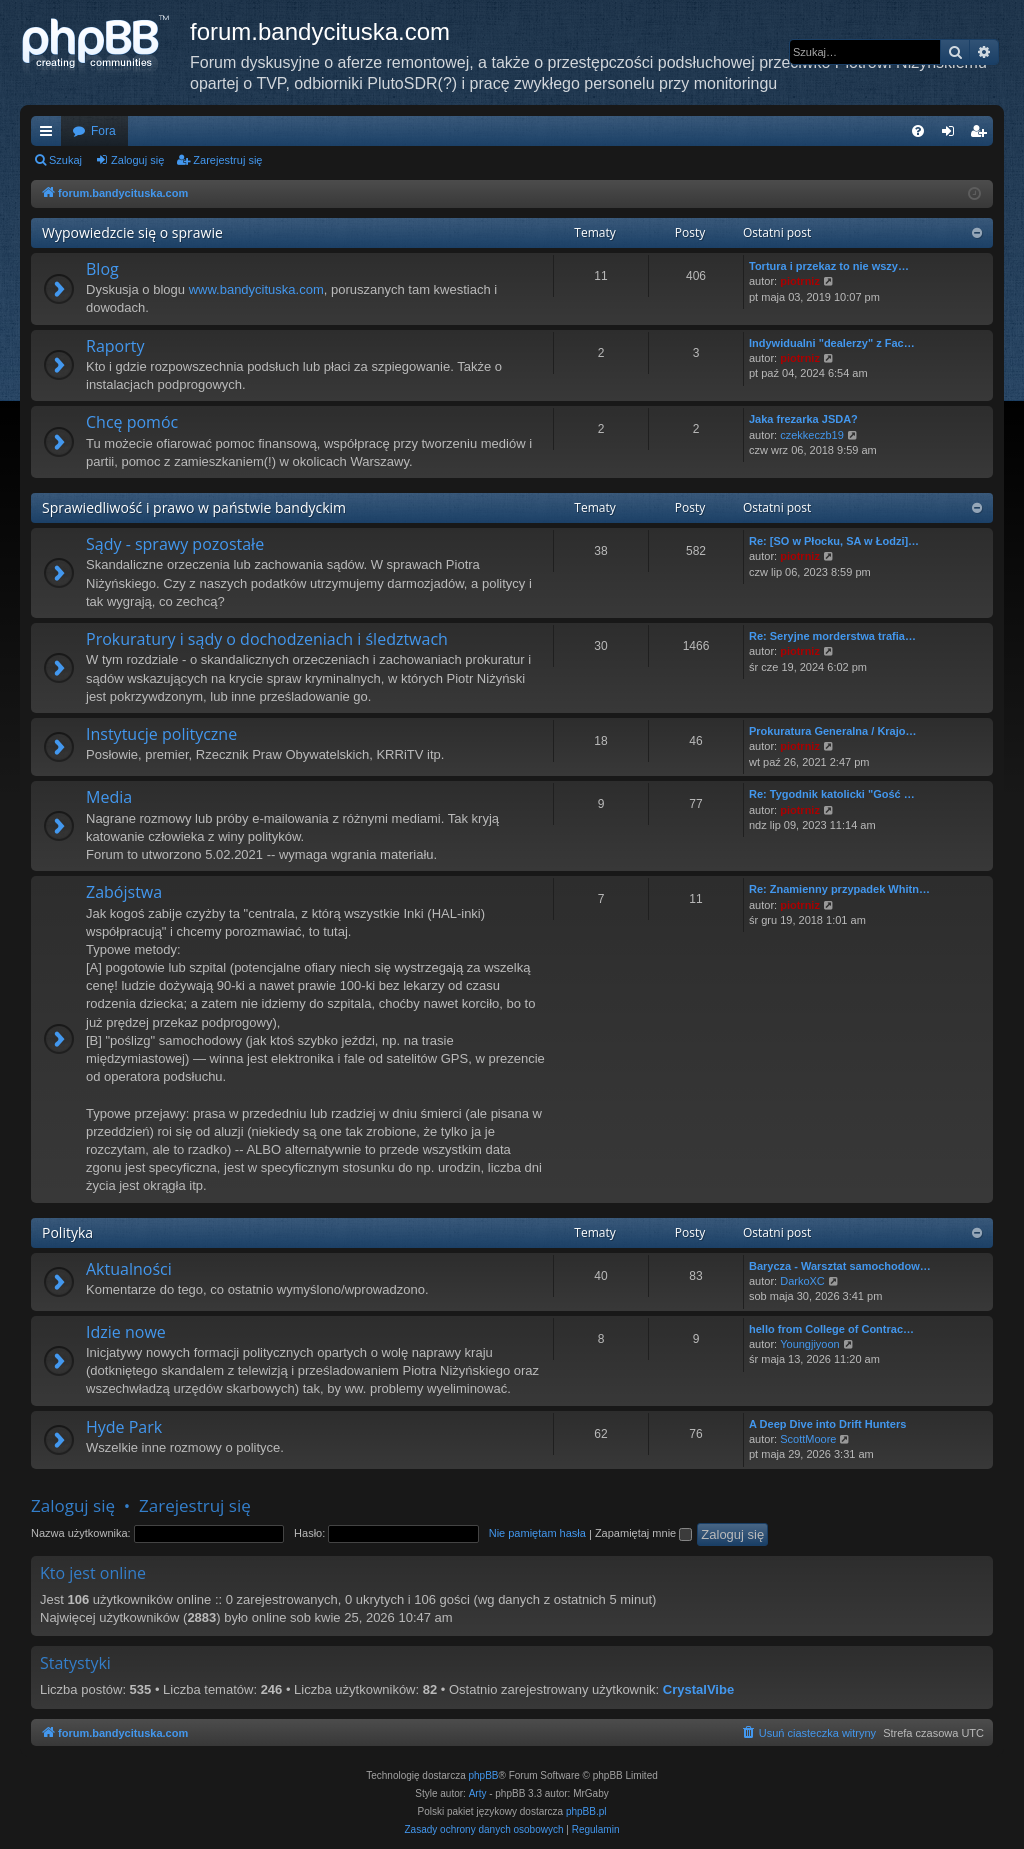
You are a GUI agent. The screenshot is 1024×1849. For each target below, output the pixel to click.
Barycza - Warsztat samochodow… (840, 1266)
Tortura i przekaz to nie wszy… (829, 266)
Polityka (67, 1232)
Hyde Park (124, 1427)
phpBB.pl (586, 1811)
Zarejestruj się (227, 160)
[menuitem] (918, 131)
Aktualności (129, 1269)
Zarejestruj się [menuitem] (982, 135)
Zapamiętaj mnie (643, 1533)
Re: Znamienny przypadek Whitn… (839, 889)
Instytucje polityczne (161, 734)
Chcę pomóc (132, 422)
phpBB (484, 1775)
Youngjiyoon (810, 1344)
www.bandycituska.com (256, 289)
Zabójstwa (124, 892)
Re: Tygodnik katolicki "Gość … (832, 794)
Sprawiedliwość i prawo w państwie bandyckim (194, 507)
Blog (102, 269)
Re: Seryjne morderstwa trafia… (832, 636)
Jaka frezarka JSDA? (803, 419)
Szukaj (65, 160)
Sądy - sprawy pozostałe (175, 544)
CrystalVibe (698, 1689)
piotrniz (800, 281)
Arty (478, 1793)
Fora (103, 131)
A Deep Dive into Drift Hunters (827, 1424)
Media (109, 797)
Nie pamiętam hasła (537, 1533)
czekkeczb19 (812, 435)
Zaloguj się (137, 160)
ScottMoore (808, 1439)
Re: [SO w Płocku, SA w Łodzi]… (834, 541)
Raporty (115, 346)
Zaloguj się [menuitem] (952, 135)
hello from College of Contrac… (831, 1329)
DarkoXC (802, 1281)
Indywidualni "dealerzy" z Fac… (832, 343)
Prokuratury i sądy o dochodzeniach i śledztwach (267, 639)
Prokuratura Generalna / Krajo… (833, 731)
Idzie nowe (126, 1332)
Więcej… (50, 135)
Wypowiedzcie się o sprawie (132, 232)
